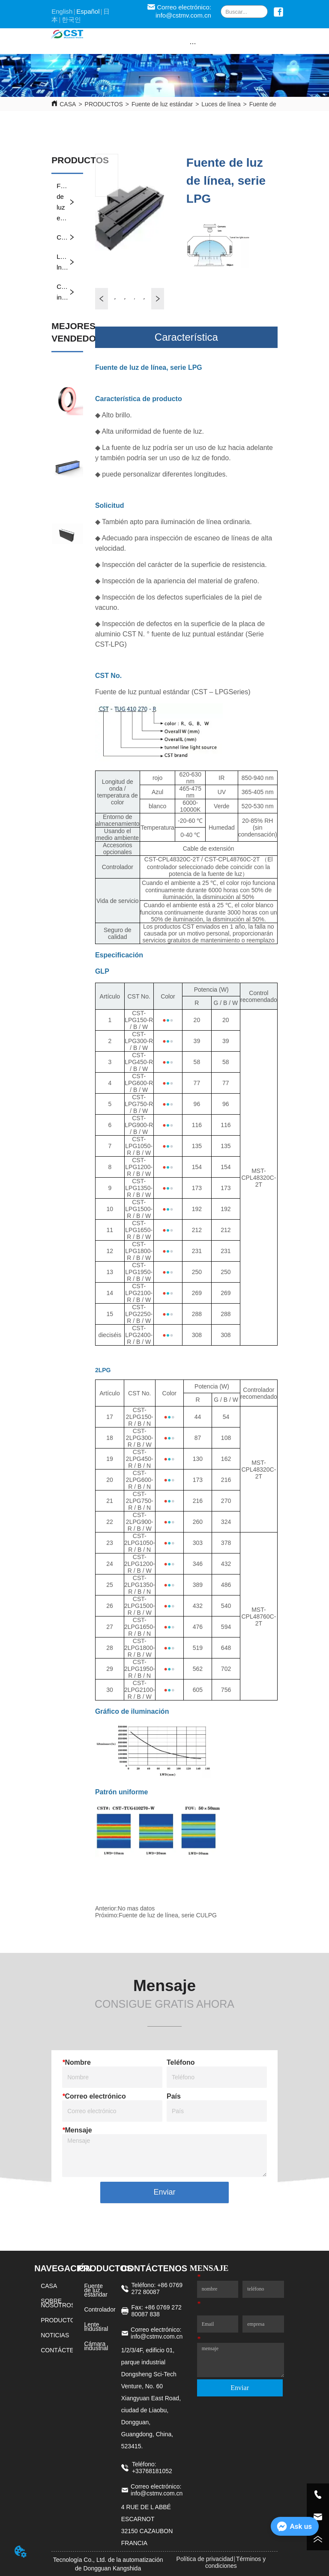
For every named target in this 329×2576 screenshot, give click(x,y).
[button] (192, 43)
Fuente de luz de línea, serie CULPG (168, 1915)
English (61, 11)
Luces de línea (220, 104)
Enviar (164, 2192)
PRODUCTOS (104, 104)
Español (87, 11)
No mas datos (136, 1908)
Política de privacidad (204, 2558)
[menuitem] (193, 43)
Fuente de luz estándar (162, 104)
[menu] (193, 43)
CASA (68, 104)
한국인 (71, 19)
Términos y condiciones (235, 2562)
